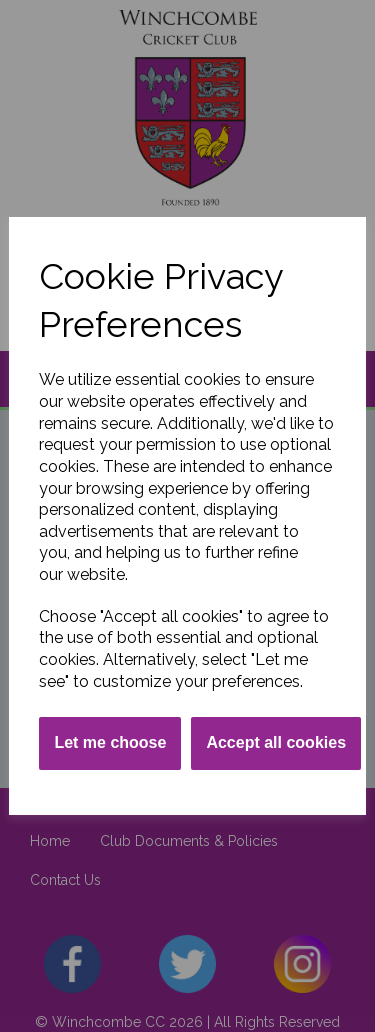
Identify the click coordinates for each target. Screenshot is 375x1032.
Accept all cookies (276, 742)
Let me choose (110, 742)
